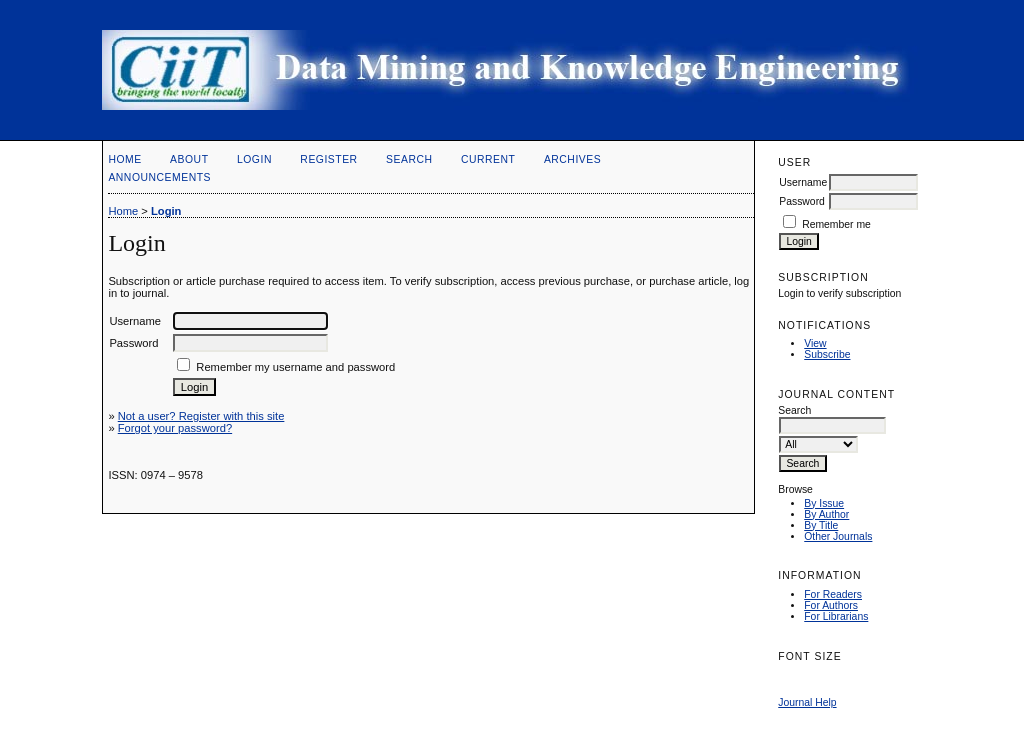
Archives (572, 159)
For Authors (831, 605)
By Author (826, 514)
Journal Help (807, 702)
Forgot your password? (175, 428)
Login (254, 159)
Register (328, 159)
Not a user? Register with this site (201, 416)
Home (124, 159)
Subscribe (827, 354)
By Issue (824, 503)
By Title (821, 525)
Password (802, 201)
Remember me (836, 224)
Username (803, 182)
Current (488, 159)
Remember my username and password (295, 367)
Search (409, 159)
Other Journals (838, 536)
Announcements (159, 177)
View (815, 343)
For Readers (833, 594)
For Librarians (836, 616)
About (189, 159)
